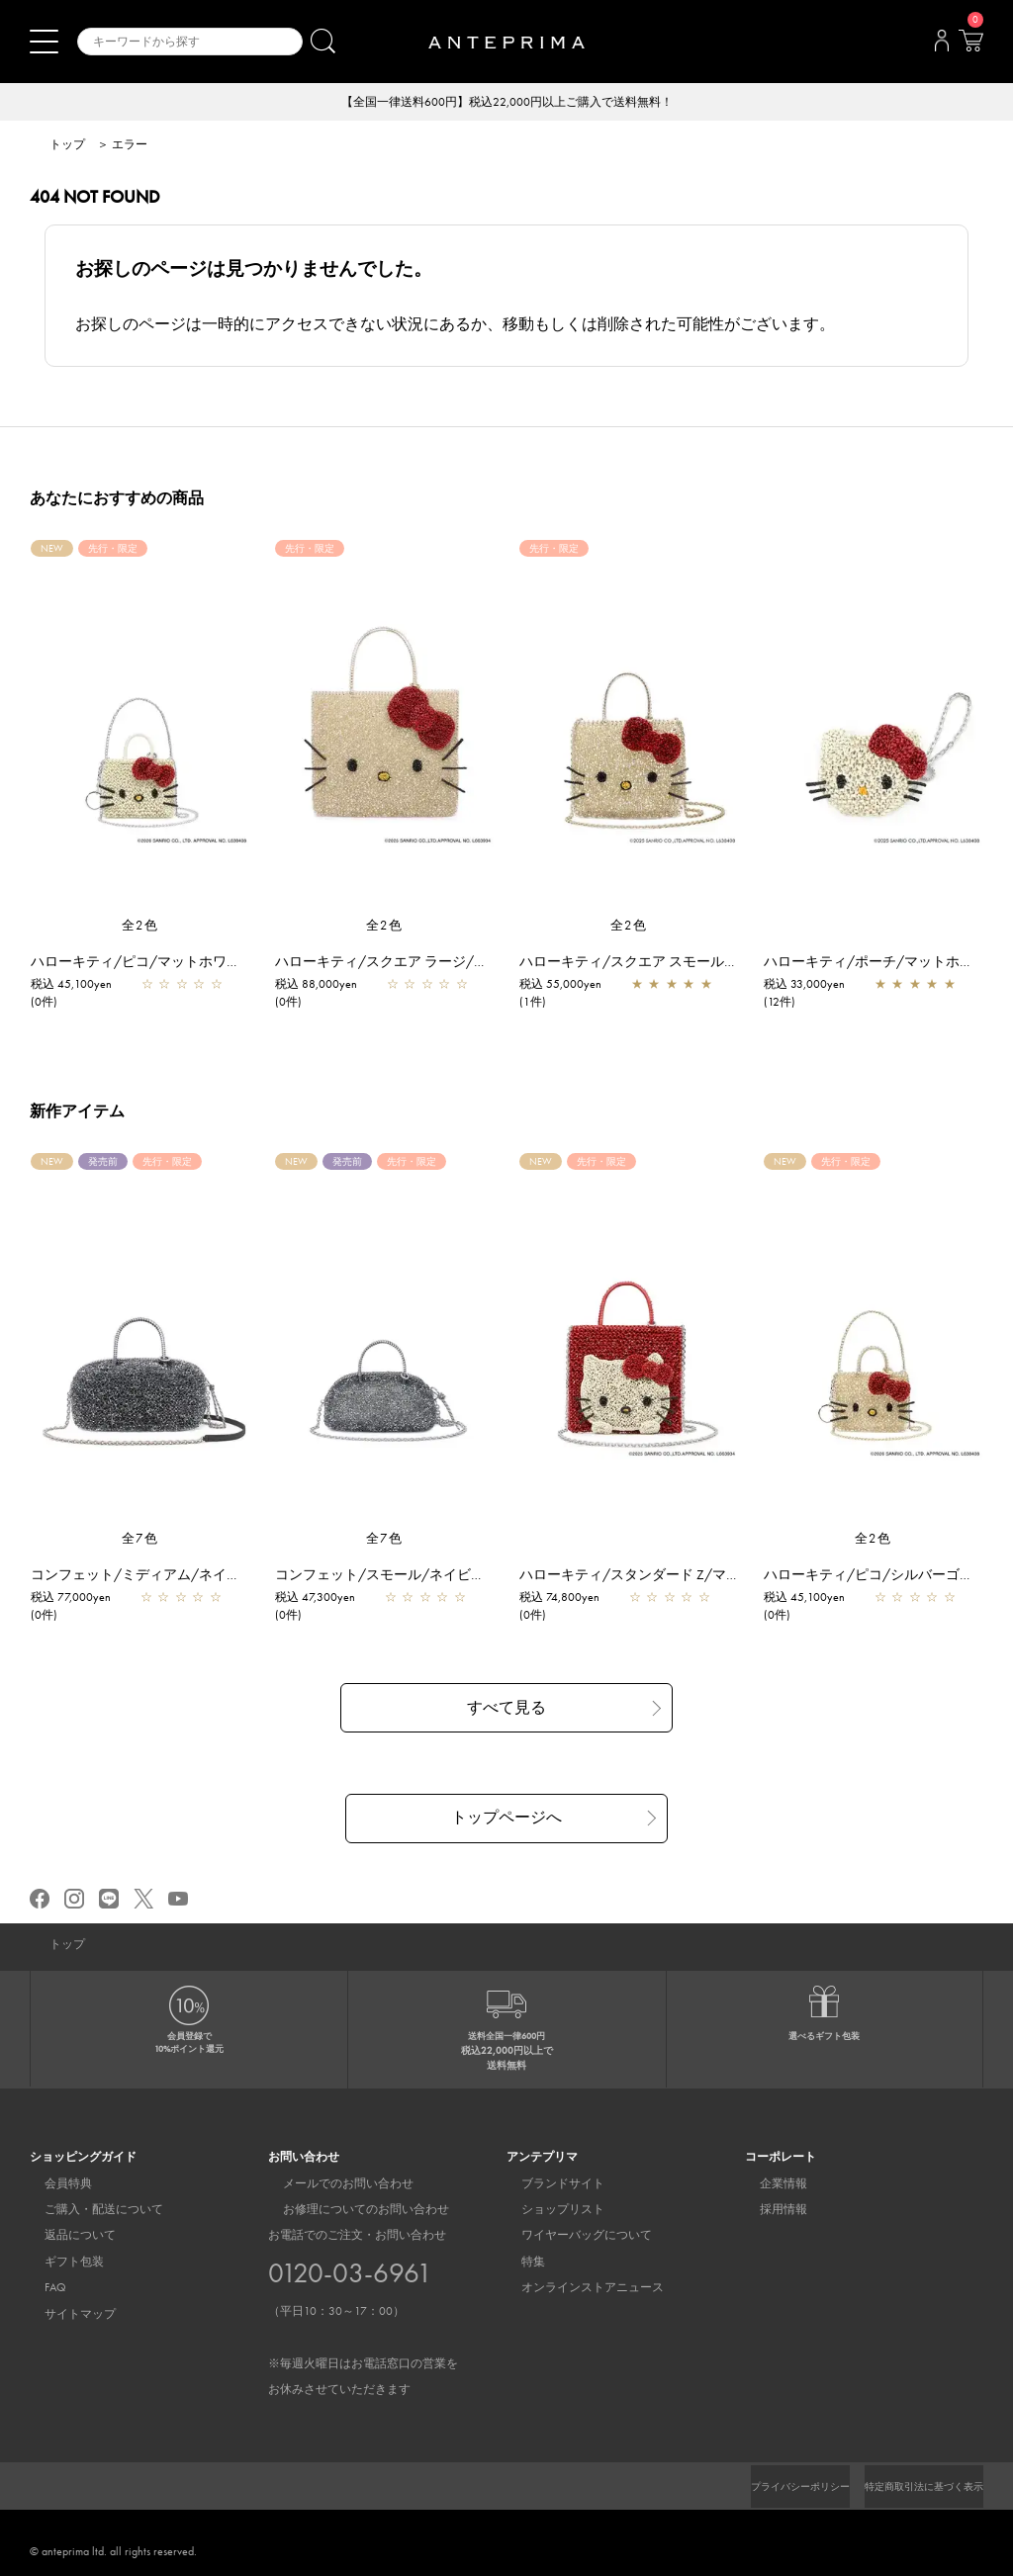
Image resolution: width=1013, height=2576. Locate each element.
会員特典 (53, 2183)
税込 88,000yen (326, 986)
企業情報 (768, 2183)
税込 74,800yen (569, 1599)
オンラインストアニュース (577, 2288)
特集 (518, 2262)
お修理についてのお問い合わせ (351, 2210)
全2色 (140, 927)
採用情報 (768, 2210)
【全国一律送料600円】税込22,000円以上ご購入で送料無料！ (507, 103)
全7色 (140, 1540)
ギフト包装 (59, 2262)
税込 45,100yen (81, 986)
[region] (384, 730)
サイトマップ (65, 2314)
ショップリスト (548, 2210)
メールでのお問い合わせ (333, 2183)
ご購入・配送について (89, 2210)
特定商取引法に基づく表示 (912, 2487)
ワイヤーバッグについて (571, 2236)
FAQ (40, 2288)
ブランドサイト (548, 2183)
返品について (65, 2236)
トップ (67, 146)
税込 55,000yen (570, 986)
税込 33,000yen (814, 986)
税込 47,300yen (325, 1599)
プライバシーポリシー (766, 2487)
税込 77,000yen (81, 1599)
